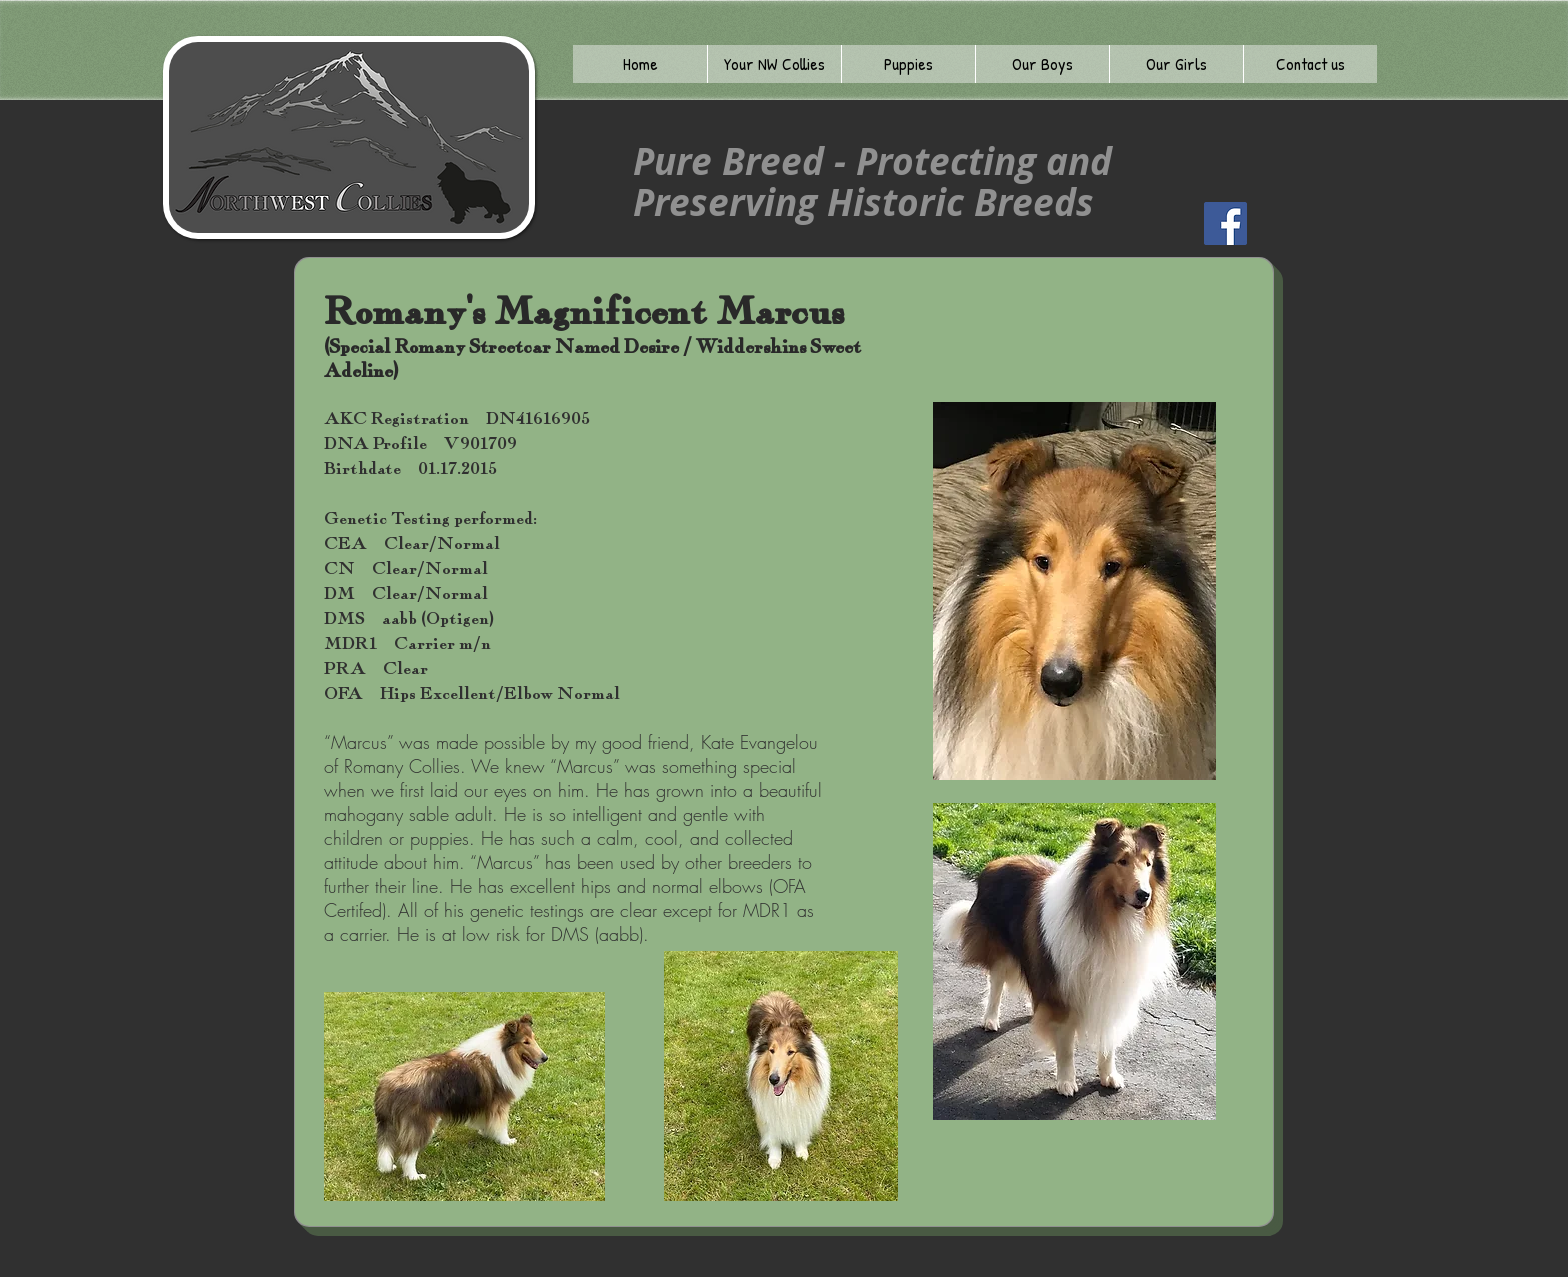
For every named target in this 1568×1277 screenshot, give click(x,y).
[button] (774, 64)
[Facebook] (1225, 223)
